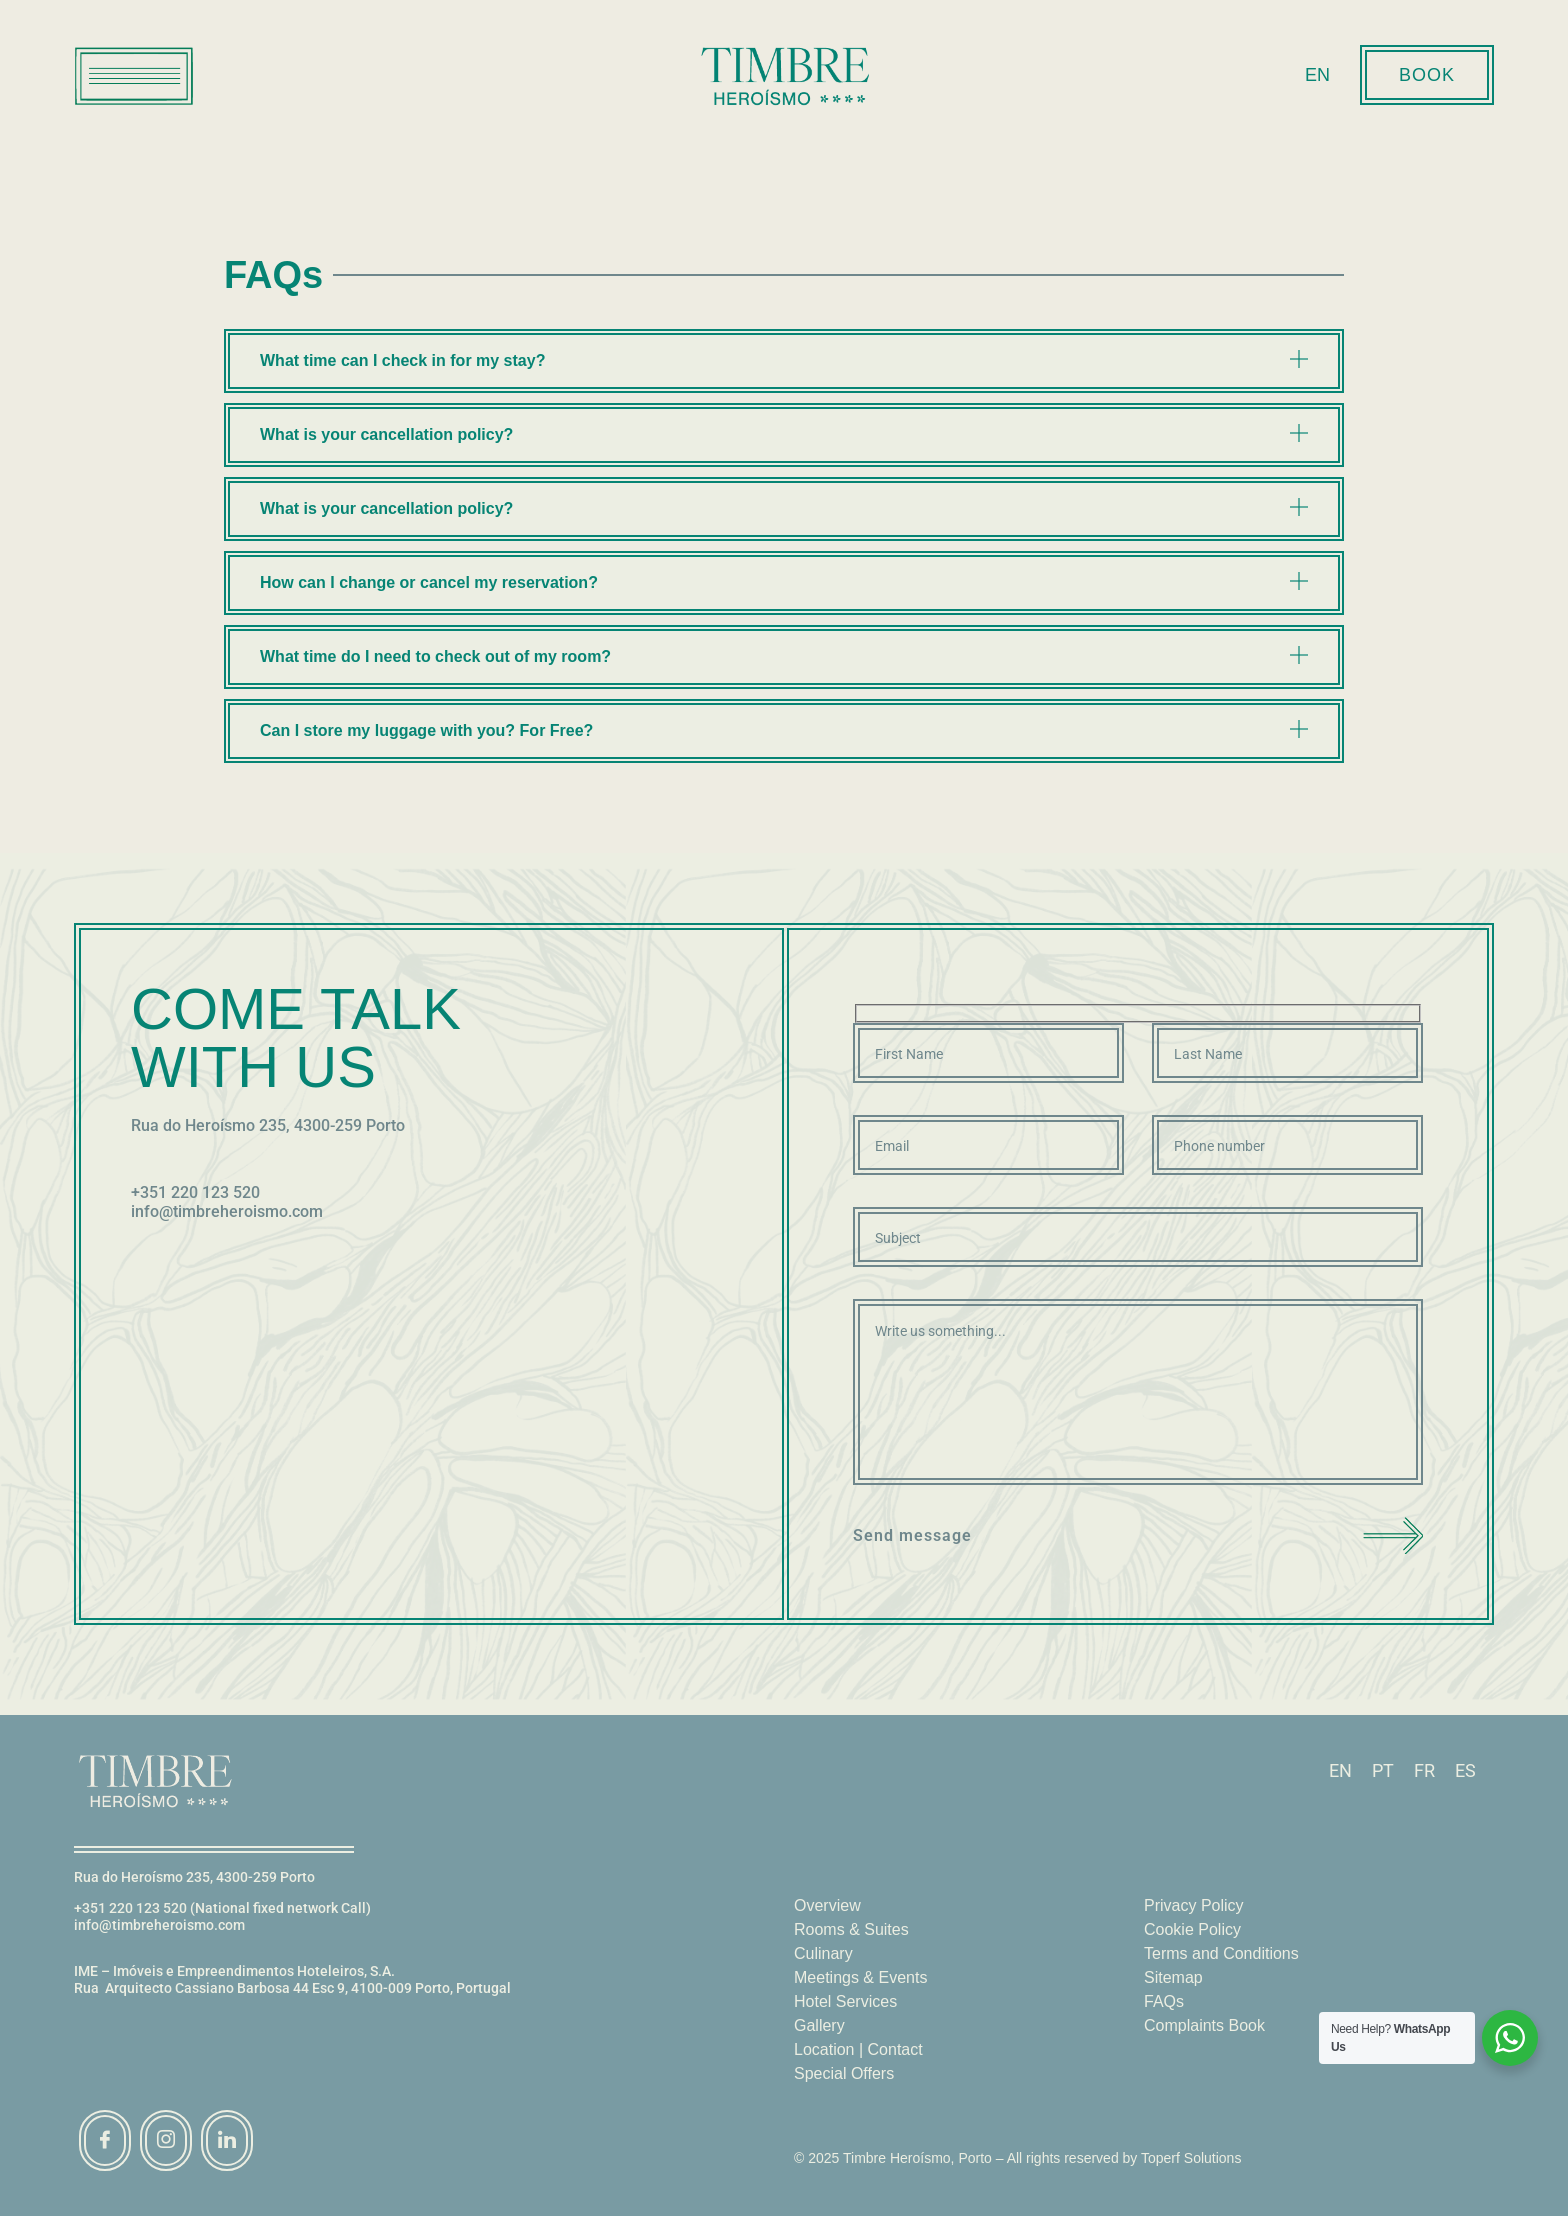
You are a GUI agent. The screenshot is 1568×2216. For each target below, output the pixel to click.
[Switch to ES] (1465, 1771)
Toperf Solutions (1191, 2158)
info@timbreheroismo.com (227, 1211)
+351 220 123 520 (195, 1192)
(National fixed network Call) (280, 1908)
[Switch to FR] (1424, 1771)
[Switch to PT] (1383, 1771)
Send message (1138, 1535)
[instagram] (166, 2140)
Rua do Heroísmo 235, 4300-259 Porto (268, 1125)
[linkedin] (227, 2140)
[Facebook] (105, 2140)
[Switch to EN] (1340, 1771)
